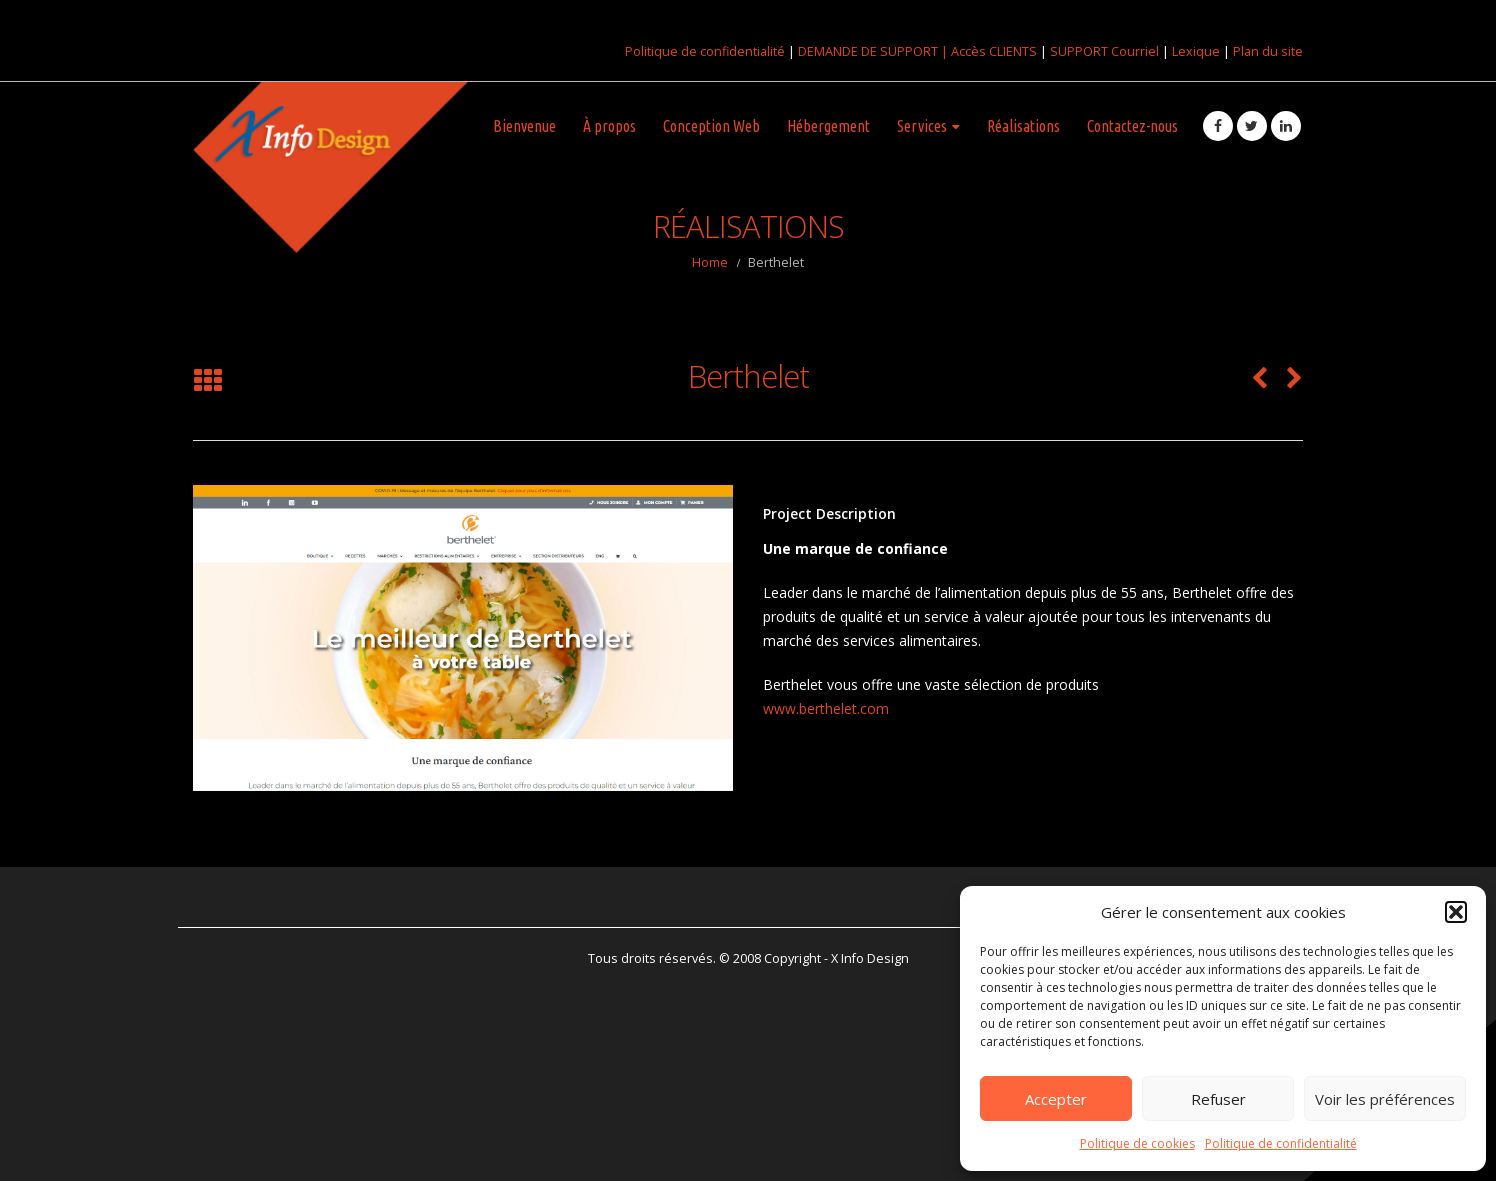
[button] (1456, 912)
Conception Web (711, 126)
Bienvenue (524, 126)
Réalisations (1023, 126)
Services (922, 126)
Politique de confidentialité (1281, 1143)
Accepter (1056, 1099)
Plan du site (1268, 51)
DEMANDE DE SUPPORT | (874, 51)
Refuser (1218, 1099)
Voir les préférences (1385, 1099)
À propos (609, 126)
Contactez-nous (1132, 126)
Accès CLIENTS (994, 51)
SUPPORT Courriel (1104, 51)
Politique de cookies (1137, 1143)
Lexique (1196, 51)
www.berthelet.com (826, 708)
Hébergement (828, 126)
